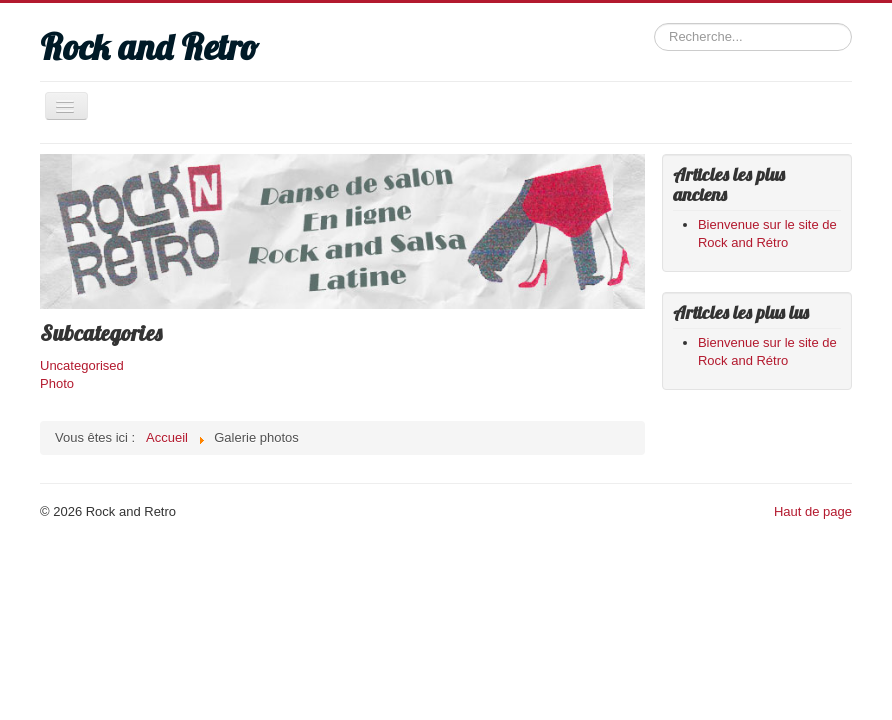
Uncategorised (82, 365)
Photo (57, 383)
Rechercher (654, 23)
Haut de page (813, 511)
